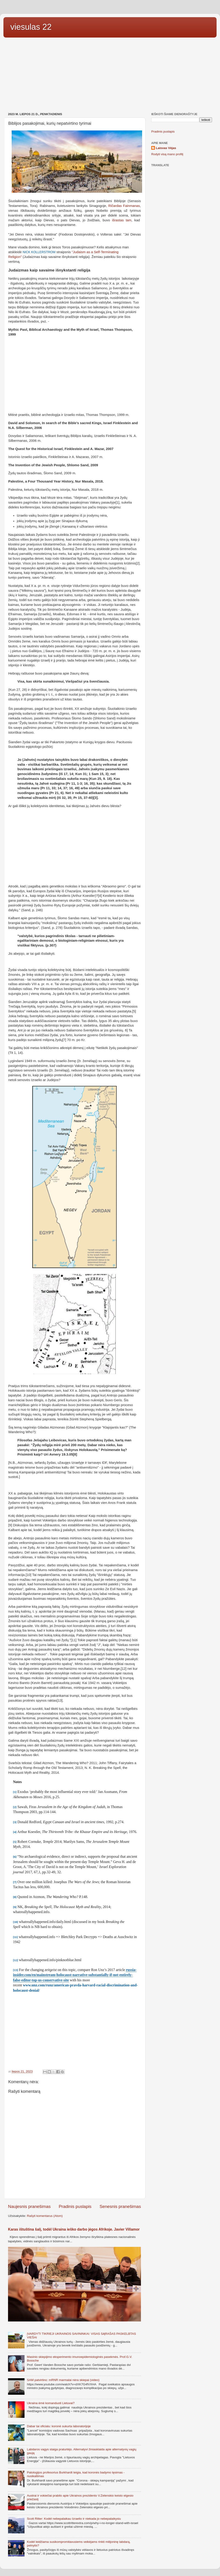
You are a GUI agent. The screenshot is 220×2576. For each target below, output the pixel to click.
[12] (15, 1960)
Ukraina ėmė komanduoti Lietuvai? (50, 2403)
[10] (15, 1922)
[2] (14, 1807)
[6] (14, 1856)
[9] (14, 1907)
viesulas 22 (31, 27)
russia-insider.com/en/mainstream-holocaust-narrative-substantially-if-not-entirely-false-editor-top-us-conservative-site (75, 1975)
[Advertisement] (110, 75)
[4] (14, 1832)
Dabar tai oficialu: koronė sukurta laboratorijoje (59, 2426)
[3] (14, 1822)
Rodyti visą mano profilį (167, 154)
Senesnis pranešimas (120, 2206)
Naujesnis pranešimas (29, 2206)
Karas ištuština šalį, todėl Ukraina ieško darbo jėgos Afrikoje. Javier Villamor (74, 2229)
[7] (14, 1882)
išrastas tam (122, 220)
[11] (15, 1937)
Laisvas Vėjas (166, 148)
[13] (15, 1970)
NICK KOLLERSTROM (39, 252)
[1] (14, 1792)
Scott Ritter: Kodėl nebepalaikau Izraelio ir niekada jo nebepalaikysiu (74, 2518)
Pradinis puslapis (75, 2206)
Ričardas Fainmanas (124, 206)
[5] (14, 1842)
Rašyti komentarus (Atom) (45, 2216)
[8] (14, 1897)
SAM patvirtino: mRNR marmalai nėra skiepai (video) (63, 2380)
